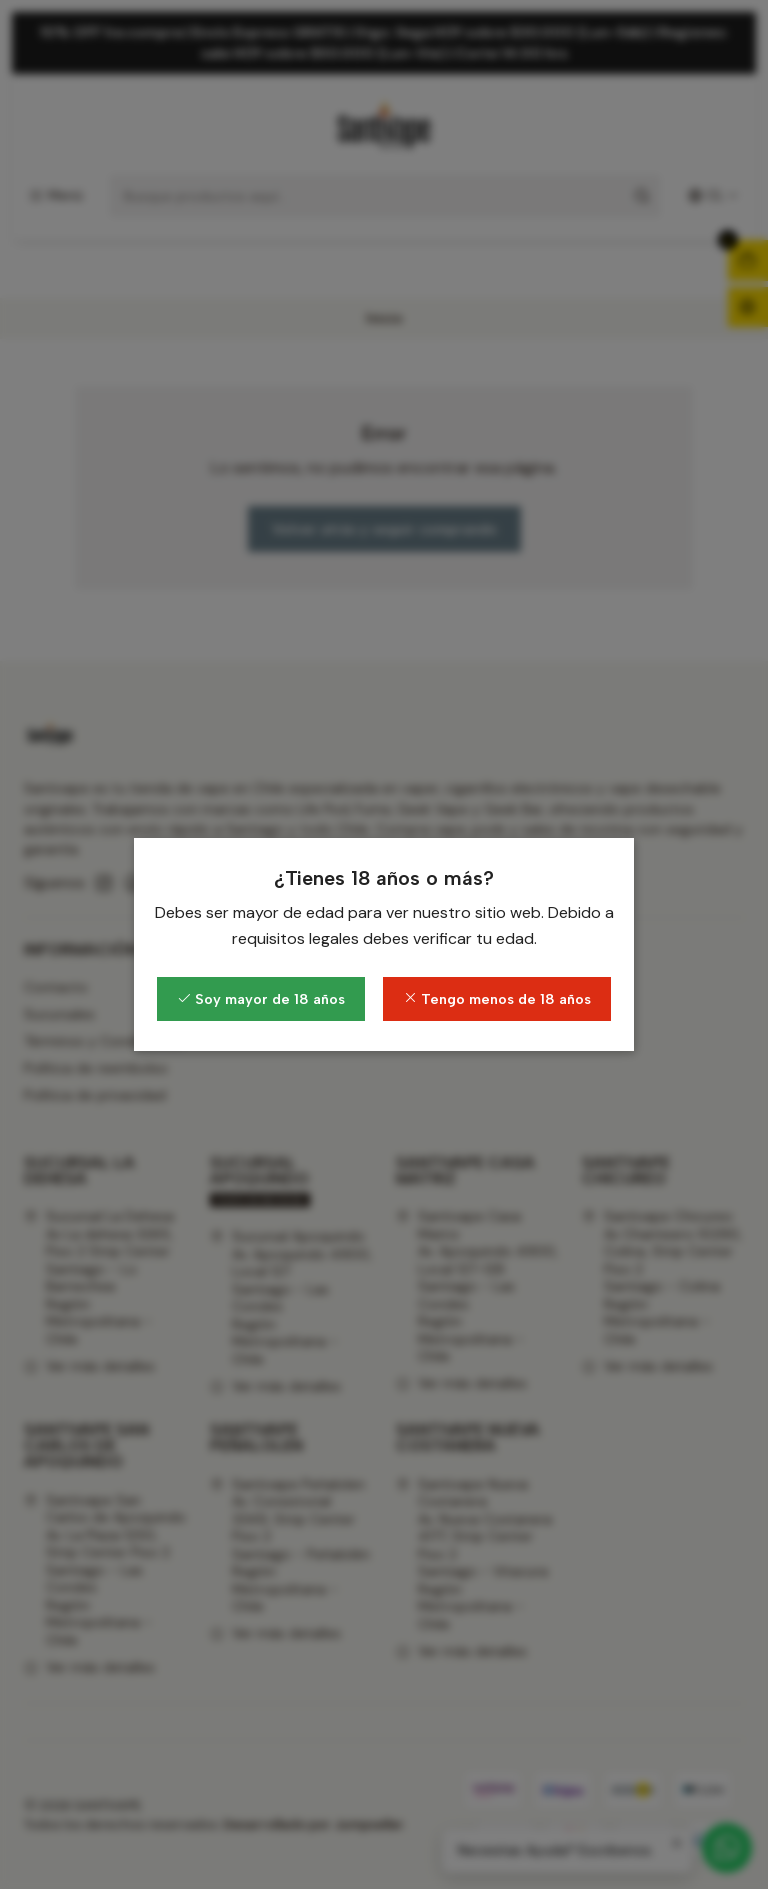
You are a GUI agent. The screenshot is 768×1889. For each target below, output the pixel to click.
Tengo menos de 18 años (497, 999)
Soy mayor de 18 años (261, 999)
